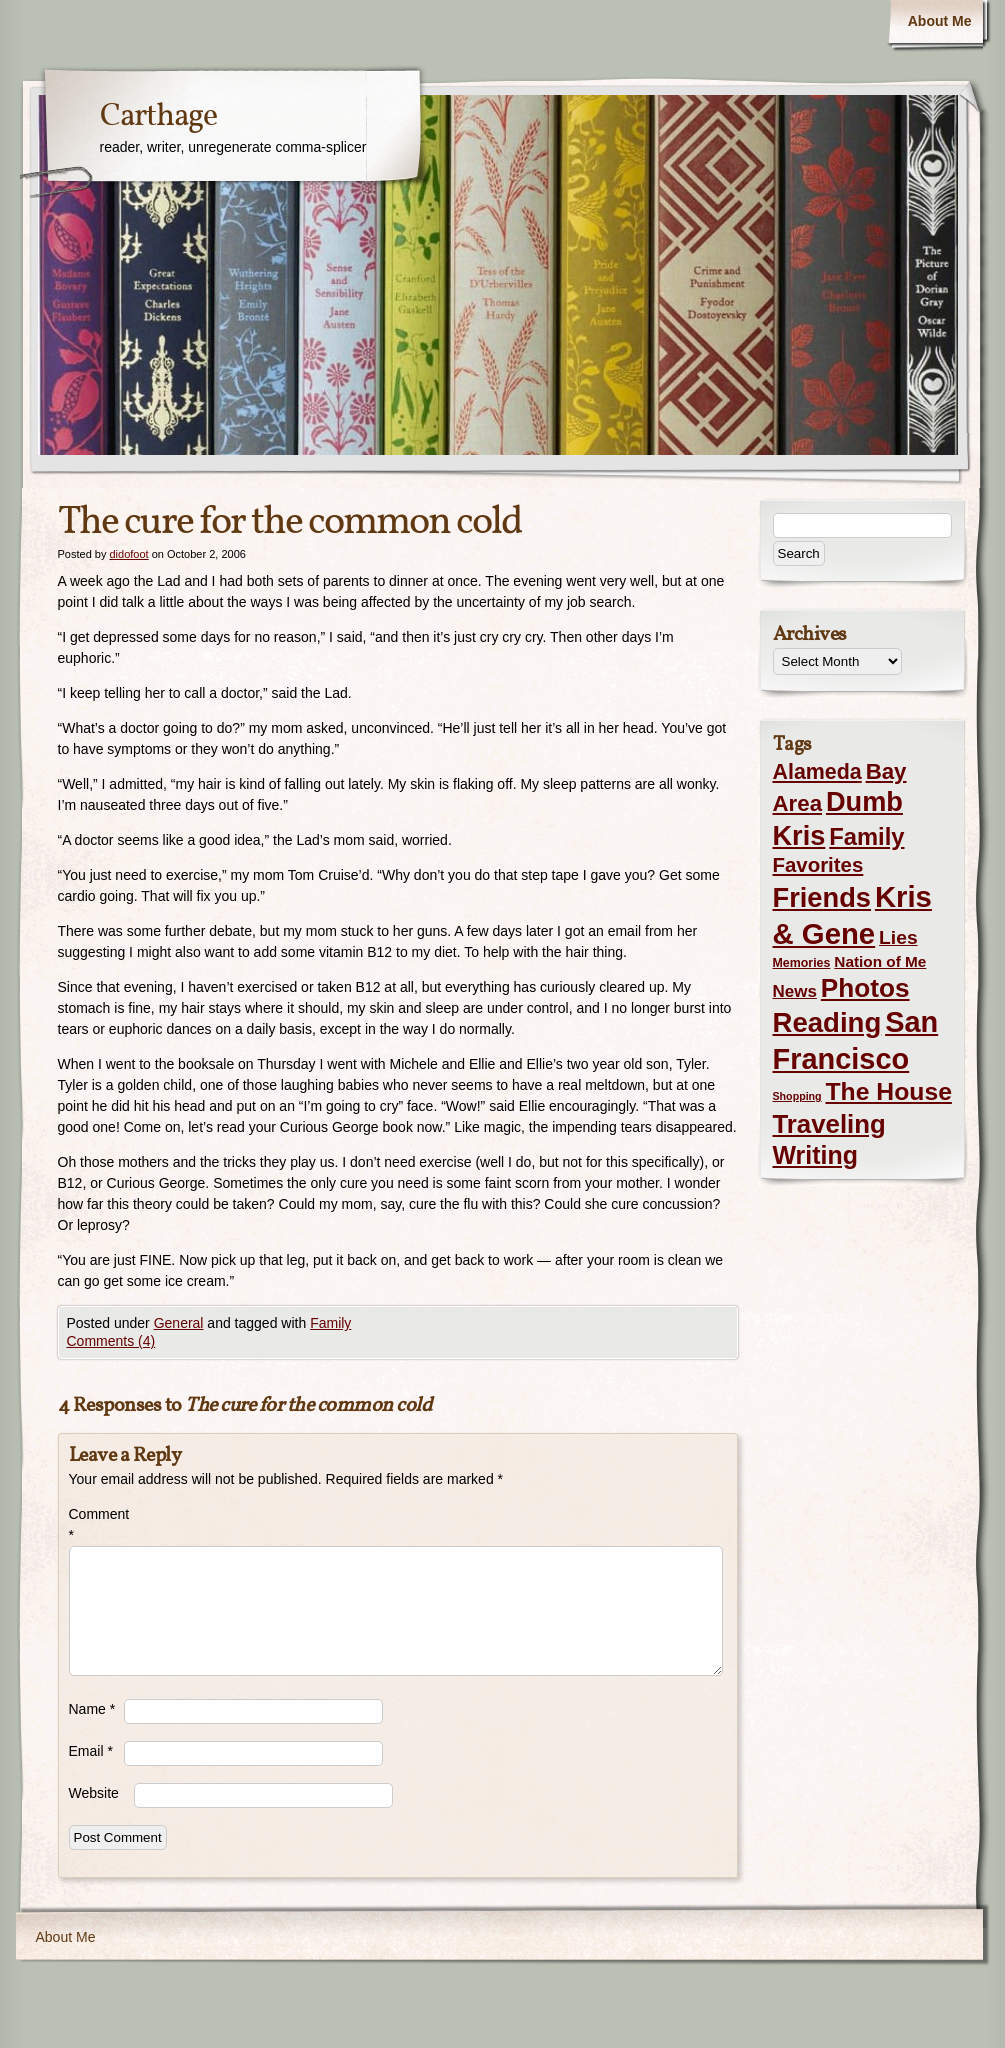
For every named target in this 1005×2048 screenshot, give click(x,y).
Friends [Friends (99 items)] (822, 897)
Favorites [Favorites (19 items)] (818, 865)
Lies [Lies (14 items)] (898, 937)
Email (91, 1751)
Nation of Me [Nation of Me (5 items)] (880, 961)
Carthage (158, 117)
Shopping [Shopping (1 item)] (797, 1096)
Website (94, 1793)
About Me (940, 21)
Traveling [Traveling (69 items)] (829, 1124)
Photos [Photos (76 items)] (865, 988)
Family (330, 1323)
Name (92, 1709)
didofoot (128, 554)
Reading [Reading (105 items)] (827, 1022)
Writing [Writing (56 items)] (815, 1155)
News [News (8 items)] (795, 991)
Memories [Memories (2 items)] (802, 963)
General (179, 1323)
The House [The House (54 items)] (889, 1091)
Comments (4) (111, 1341)
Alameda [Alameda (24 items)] (817, 772)
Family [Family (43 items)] (866, 836)
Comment (96, 1524)
